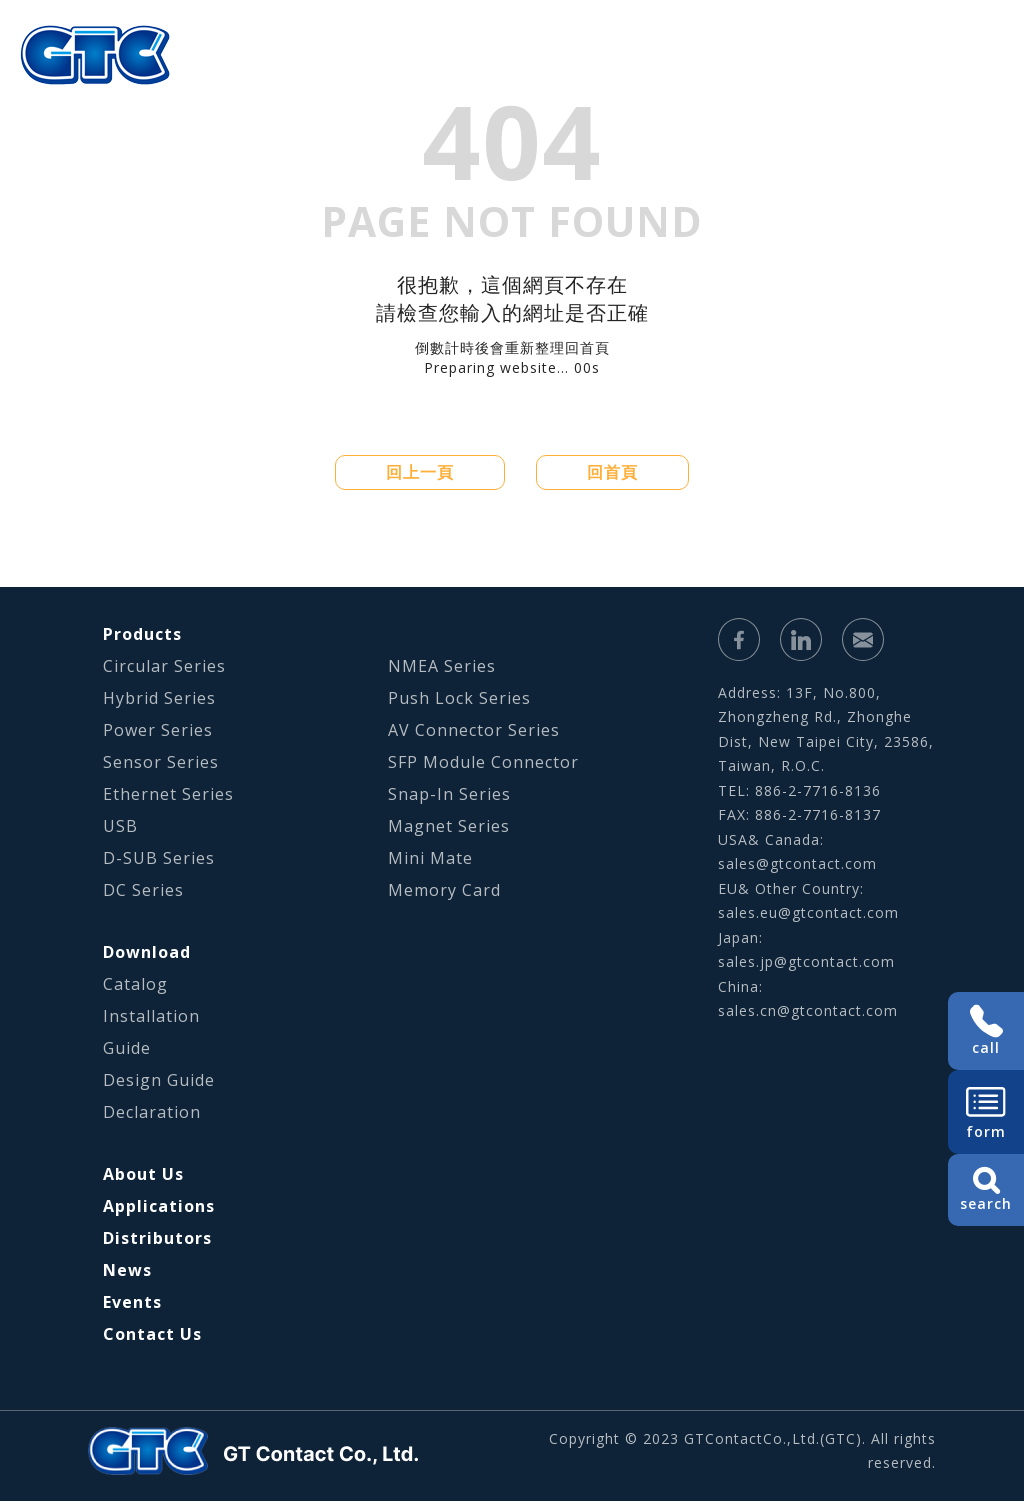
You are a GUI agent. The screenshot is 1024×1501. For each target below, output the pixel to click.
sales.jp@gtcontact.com (806, 961)
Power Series (158, 730)
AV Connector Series (474, 730)
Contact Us (152, 1334)
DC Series (143, 890)
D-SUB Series (159, 858)
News (127, 1270)
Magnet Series (449, 826)
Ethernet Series (168, 794)
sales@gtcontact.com (797, 863)
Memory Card (444, 890)
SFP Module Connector (483, 762)
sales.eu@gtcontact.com (808, 912)
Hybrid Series (159, 698)
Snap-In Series (449, 794)
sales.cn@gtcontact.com (808, 1010)
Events (132, 1302)
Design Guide (159, 1080)
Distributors (157, 1238)
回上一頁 (420, 472)
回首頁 (612, 472)
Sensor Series (161, 762)
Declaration (152, 1112)
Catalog (135, 984)
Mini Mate (430, 858)
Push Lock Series (459, 698)
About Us (229, 85)
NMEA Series (442, 666)
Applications (470, 85)
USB (120, 826)
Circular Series (164, 666)
